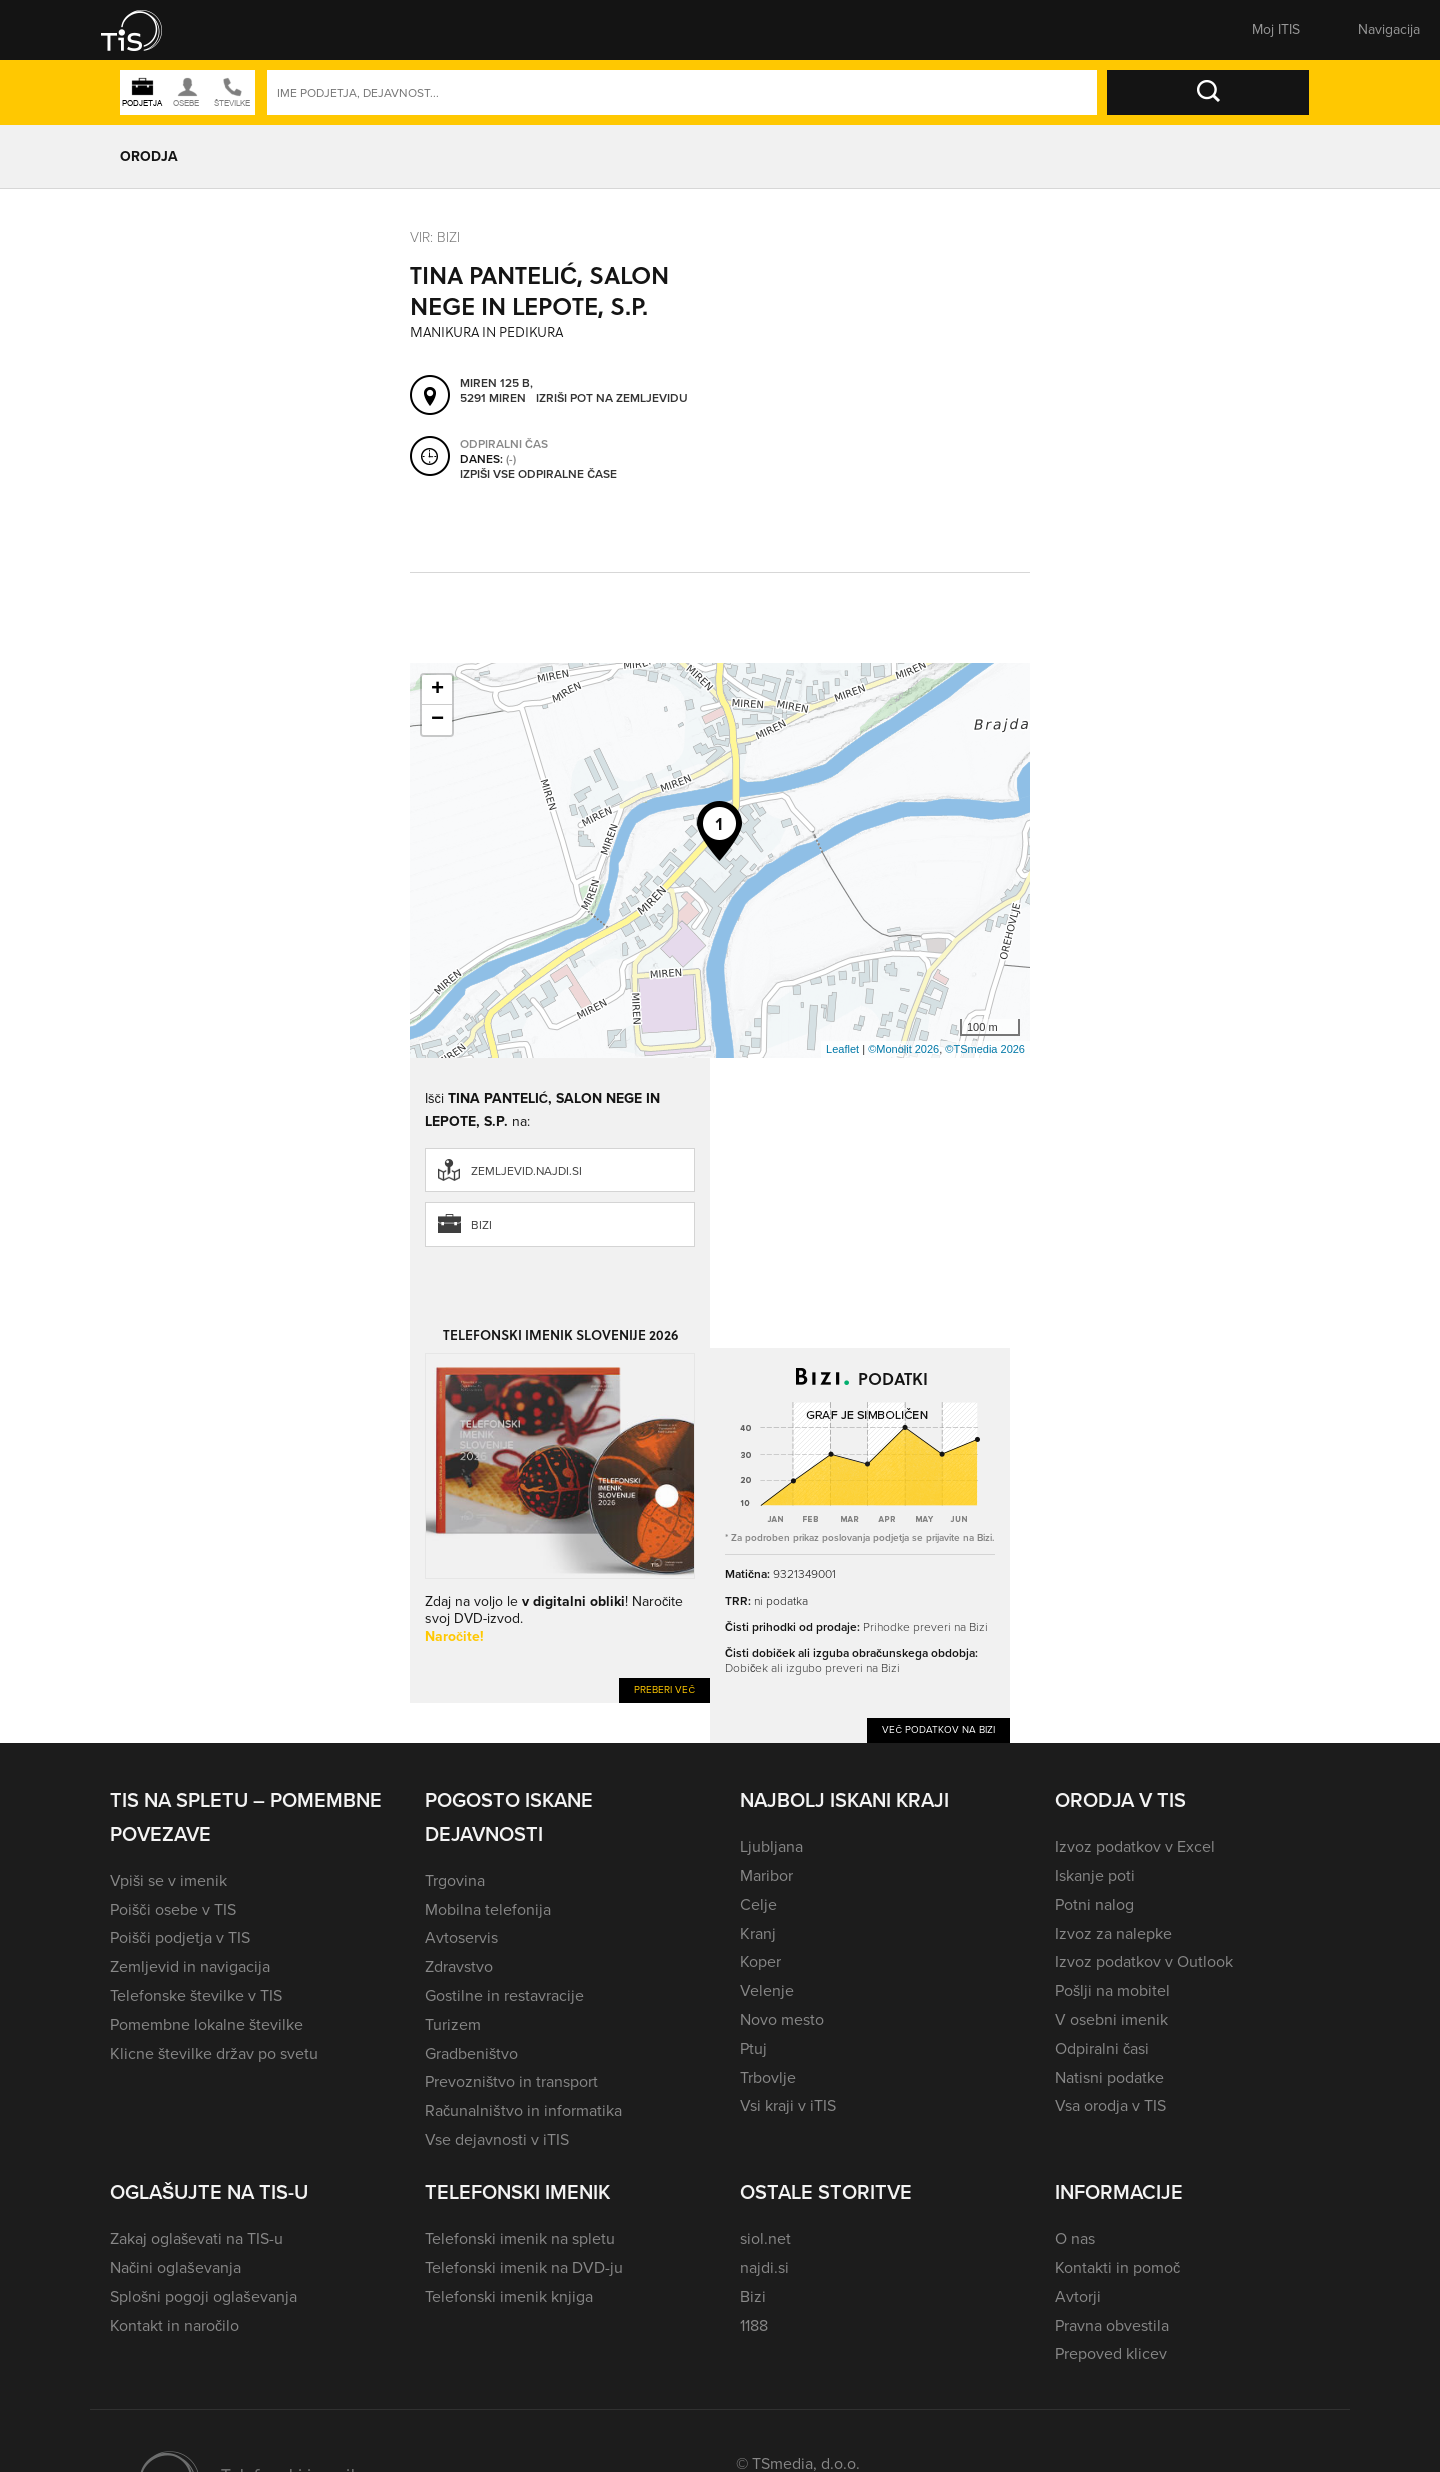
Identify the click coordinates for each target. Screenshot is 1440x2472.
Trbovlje (768, 2077)
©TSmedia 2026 (985, 1049)
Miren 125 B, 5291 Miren (496, 390)
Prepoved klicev (1111, 2353)
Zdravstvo (459, 1966)
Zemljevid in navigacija (190, 1966)
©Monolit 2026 (903, 1049)
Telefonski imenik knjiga (509, 2296)
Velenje (767, 1990)
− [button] (437, 720)
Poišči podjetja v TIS (180, 1937)
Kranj (758, 1933)
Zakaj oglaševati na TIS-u (196, 2238)
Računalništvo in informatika (523, 2110)
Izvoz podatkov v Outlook (1144, 1961)
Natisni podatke (1109, 2077)
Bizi (481, 1225)
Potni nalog (1094, 1904)
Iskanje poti (1095, 1875)
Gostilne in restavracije (504, 1995)
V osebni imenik (1111, 2019)
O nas (1075, 2238)
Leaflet (842, 1049)
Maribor (766, 1875)
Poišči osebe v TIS (173, 1909)
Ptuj (753, 2048)
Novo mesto (782, 2019)
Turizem (453, 2024)
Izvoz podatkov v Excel (1135, 1846)
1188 (754, 2325)
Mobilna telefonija (488, 1909)
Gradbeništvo (471, 2053)
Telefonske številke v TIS (196, 1995)
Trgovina (455, 1880)
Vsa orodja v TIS (1110, 2105)
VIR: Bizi (435, 236)
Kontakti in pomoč (1117, 2267)
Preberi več (664, 1689)
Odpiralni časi (1102, 2048)
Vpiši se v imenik (168, 1880)
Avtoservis (461, 1937)
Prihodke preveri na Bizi (925, 1626)
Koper (760, 1961)
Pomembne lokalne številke (206, 2024)
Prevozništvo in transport (511, 2081)
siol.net (765, 2238)
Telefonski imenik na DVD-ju (524, 2267)
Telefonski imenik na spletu (520, 2238)
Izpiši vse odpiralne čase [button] (538, 474)
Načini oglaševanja (175, 2267)
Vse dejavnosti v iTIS (497, 2139)
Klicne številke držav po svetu (214, 2053)
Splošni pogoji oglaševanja (203, 2296)
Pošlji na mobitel (1112, 1990)
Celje (758, 1904)
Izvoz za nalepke (1113, 1933)
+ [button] (437, 690)
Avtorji (1078, 2296)
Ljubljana (771, 1846)
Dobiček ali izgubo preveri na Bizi (812, 1667)
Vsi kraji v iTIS (788, 2105)
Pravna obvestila (1112, 2325)
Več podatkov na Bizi (938, 1729)
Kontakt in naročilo (174, 2325)
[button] (145, 30)
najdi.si (764, 2267)
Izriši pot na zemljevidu (612, 398)
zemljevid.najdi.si (526, 1171)
